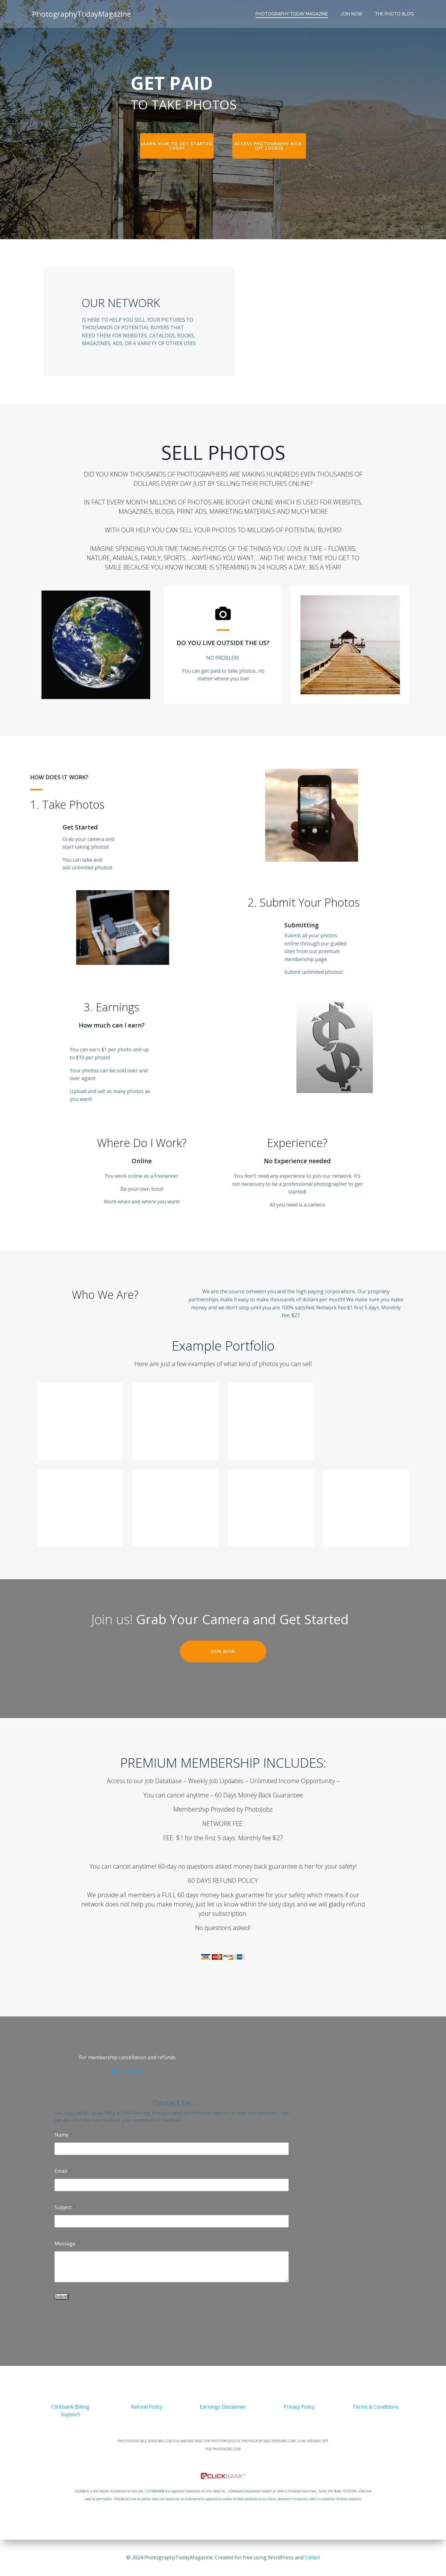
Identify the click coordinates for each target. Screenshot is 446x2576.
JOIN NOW (351, 13)
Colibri (312, 2557)
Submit (61, 2296)
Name (61, 2134)
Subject (63, 2207)
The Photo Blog (394, 13)
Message (65, 2243)
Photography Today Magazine (292, 13)
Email (61, 2171)
